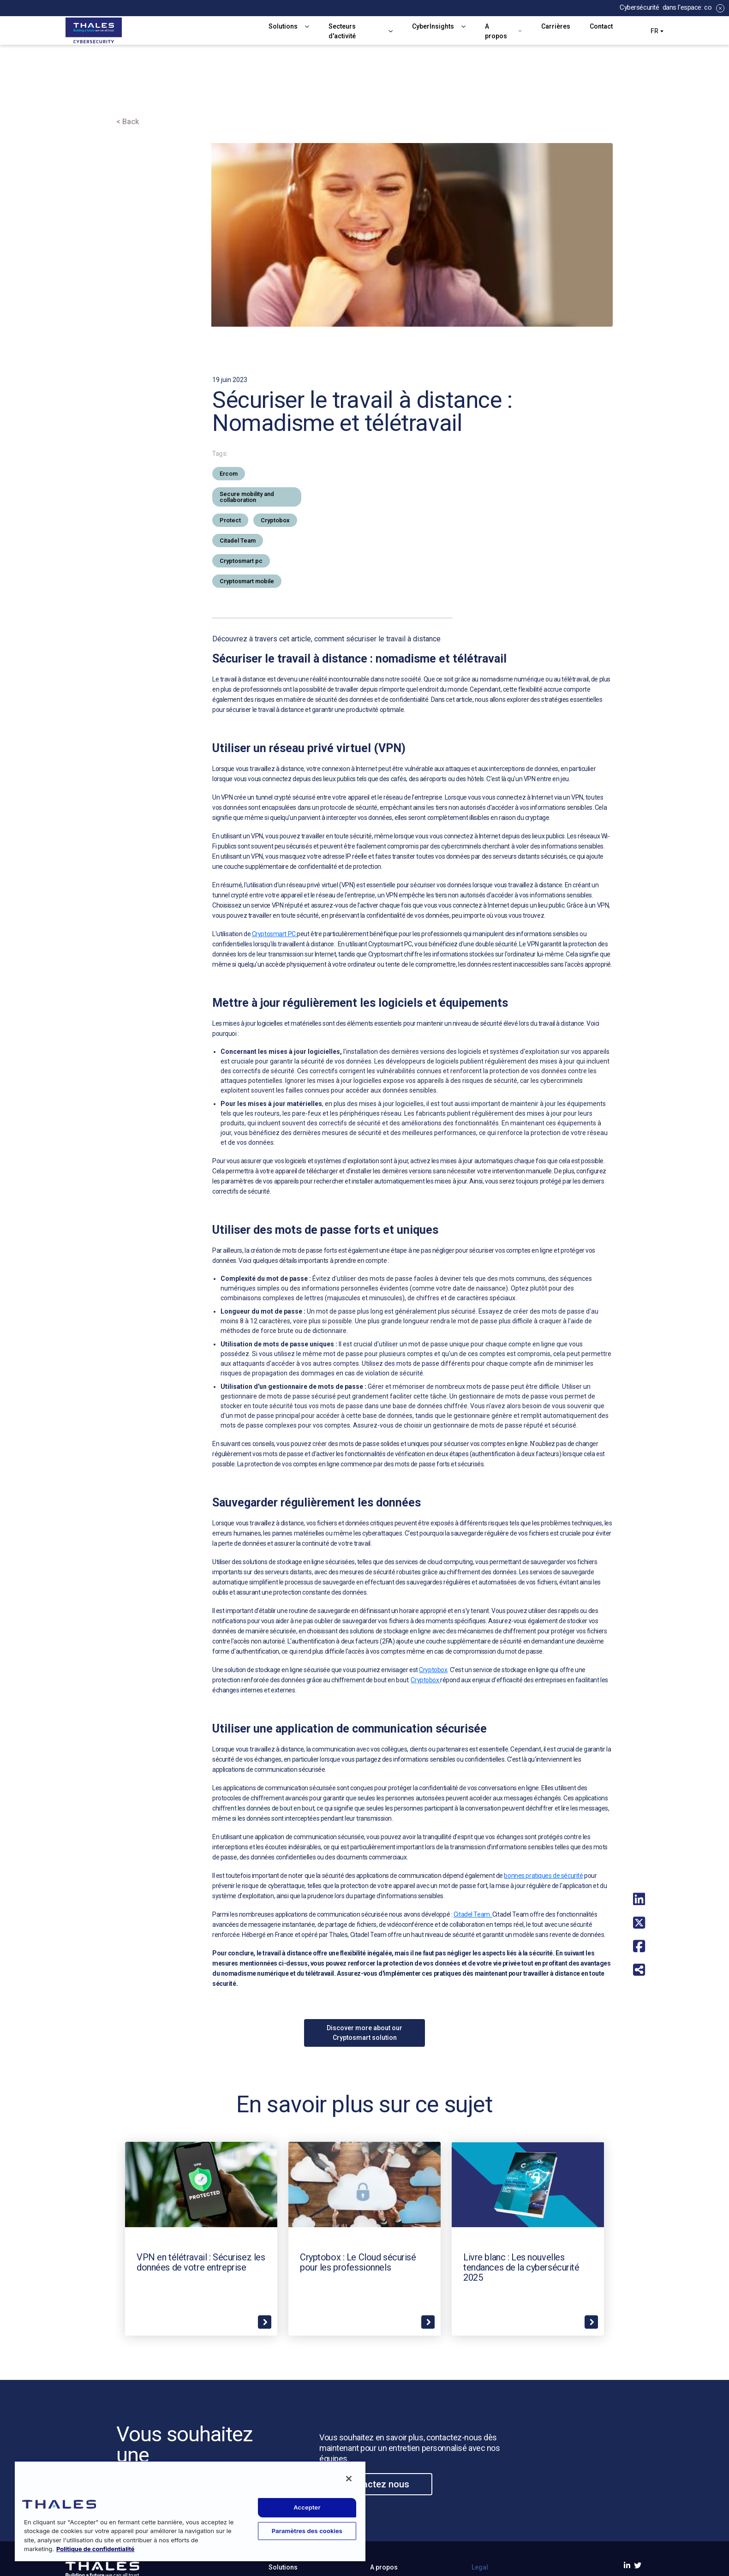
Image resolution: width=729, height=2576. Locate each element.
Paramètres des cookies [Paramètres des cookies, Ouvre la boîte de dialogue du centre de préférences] (307, 2530)
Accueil (129, 95)
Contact (601, 26)
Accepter (307, 2507)
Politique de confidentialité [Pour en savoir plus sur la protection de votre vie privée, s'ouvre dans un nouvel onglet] (95, 2548)
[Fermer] (349, 2478)
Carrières (555, 26)
